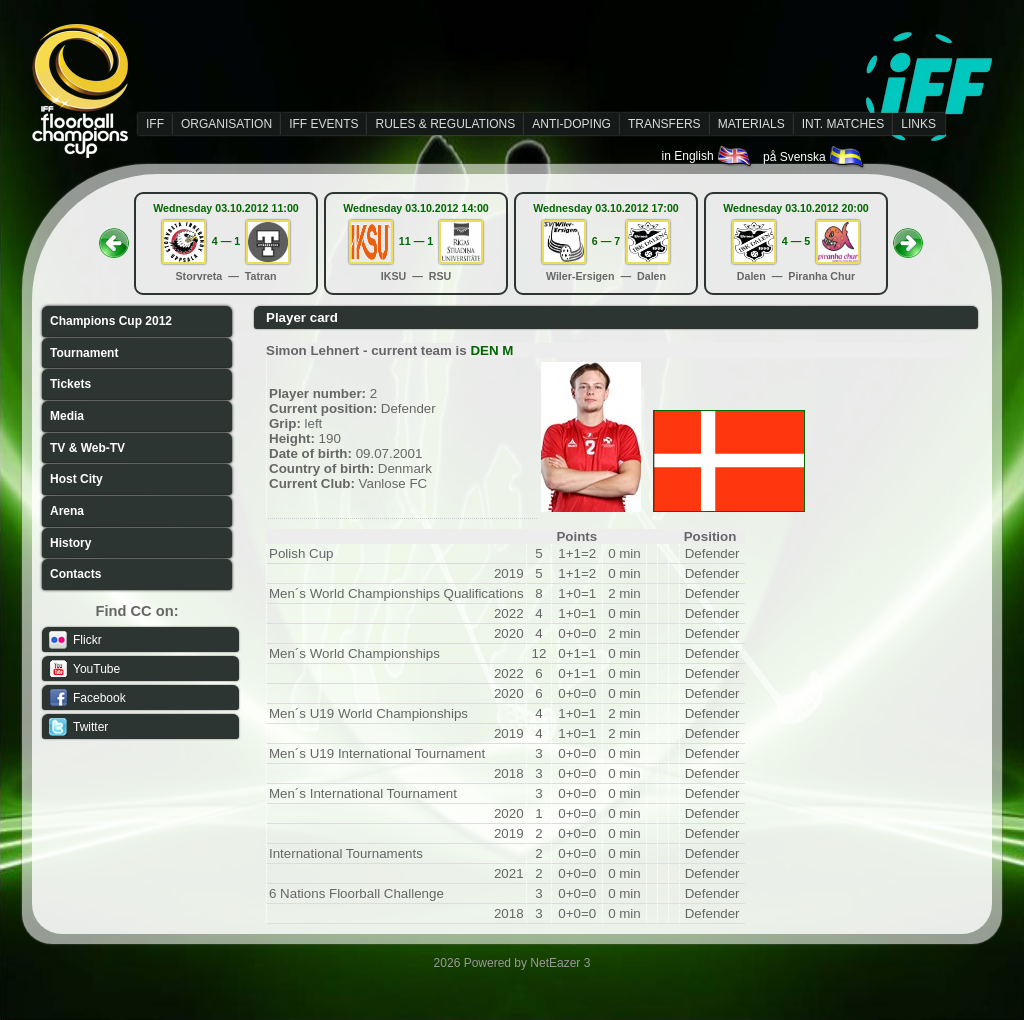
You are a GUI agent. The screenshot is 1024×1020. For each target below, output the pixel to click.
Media (67, 416)
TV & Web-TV (87, 448)
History (70, 543)
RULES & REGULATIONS (445, 124)
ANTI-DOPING (571, 124)
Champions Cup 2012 (111, 321)
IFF (155, 124)
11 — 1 (416, 241)
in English (707, 156)
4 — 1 (226, 241)
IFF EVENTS (323, 124)
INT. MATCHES (843, 124)
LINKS (918, 124)
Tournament (84, 353)
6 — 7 (606, 241)
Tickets (70, 384)
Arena (67, 511)
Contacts (75, 574)
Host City (76, 479)
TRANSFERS (664, 124)
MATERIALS (751, 124)
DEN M (491, 350)
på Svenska (814, 157)
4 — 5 (796, 241)
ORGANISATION (226, 124)
